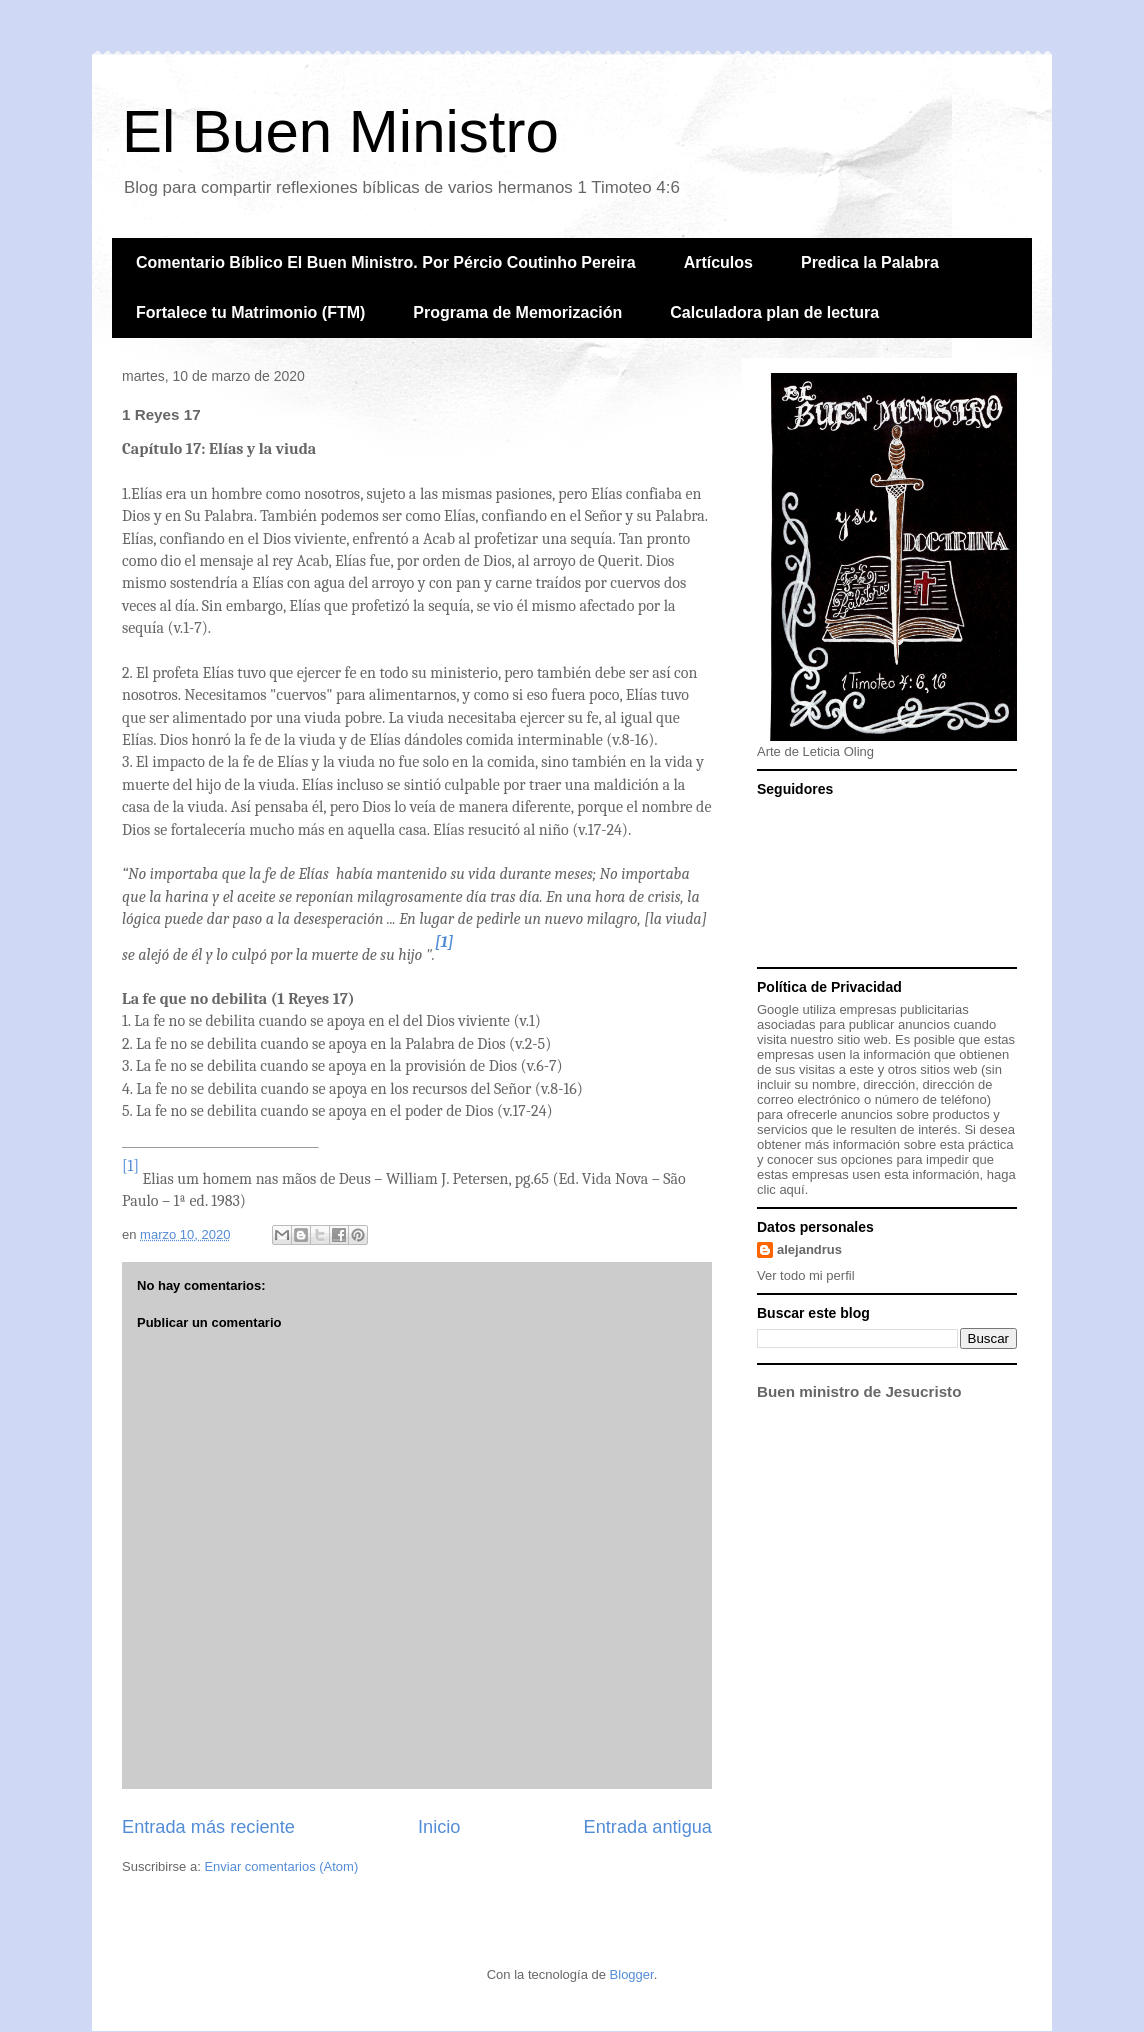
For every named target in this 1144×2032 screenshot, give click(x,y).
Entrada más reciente (208, 1827)
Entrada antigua (648, 1827)
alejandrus (809, 1249)
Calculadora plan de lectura (774, 312)
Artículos (718, 262)
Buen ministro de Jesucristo (859, 1391)
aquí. (793, 1189)
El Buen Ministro (340, 131)
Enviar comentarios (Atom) (281, 1866)
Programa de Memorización (517, 312)
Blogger (632, 1974)
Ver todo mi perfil (806, 1275)
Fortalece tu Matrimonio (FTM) (250, 312)
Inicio (439, 1827)
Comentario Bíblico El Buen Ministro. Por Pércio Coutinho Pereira (386, 262)
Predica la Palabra (870, 262)
